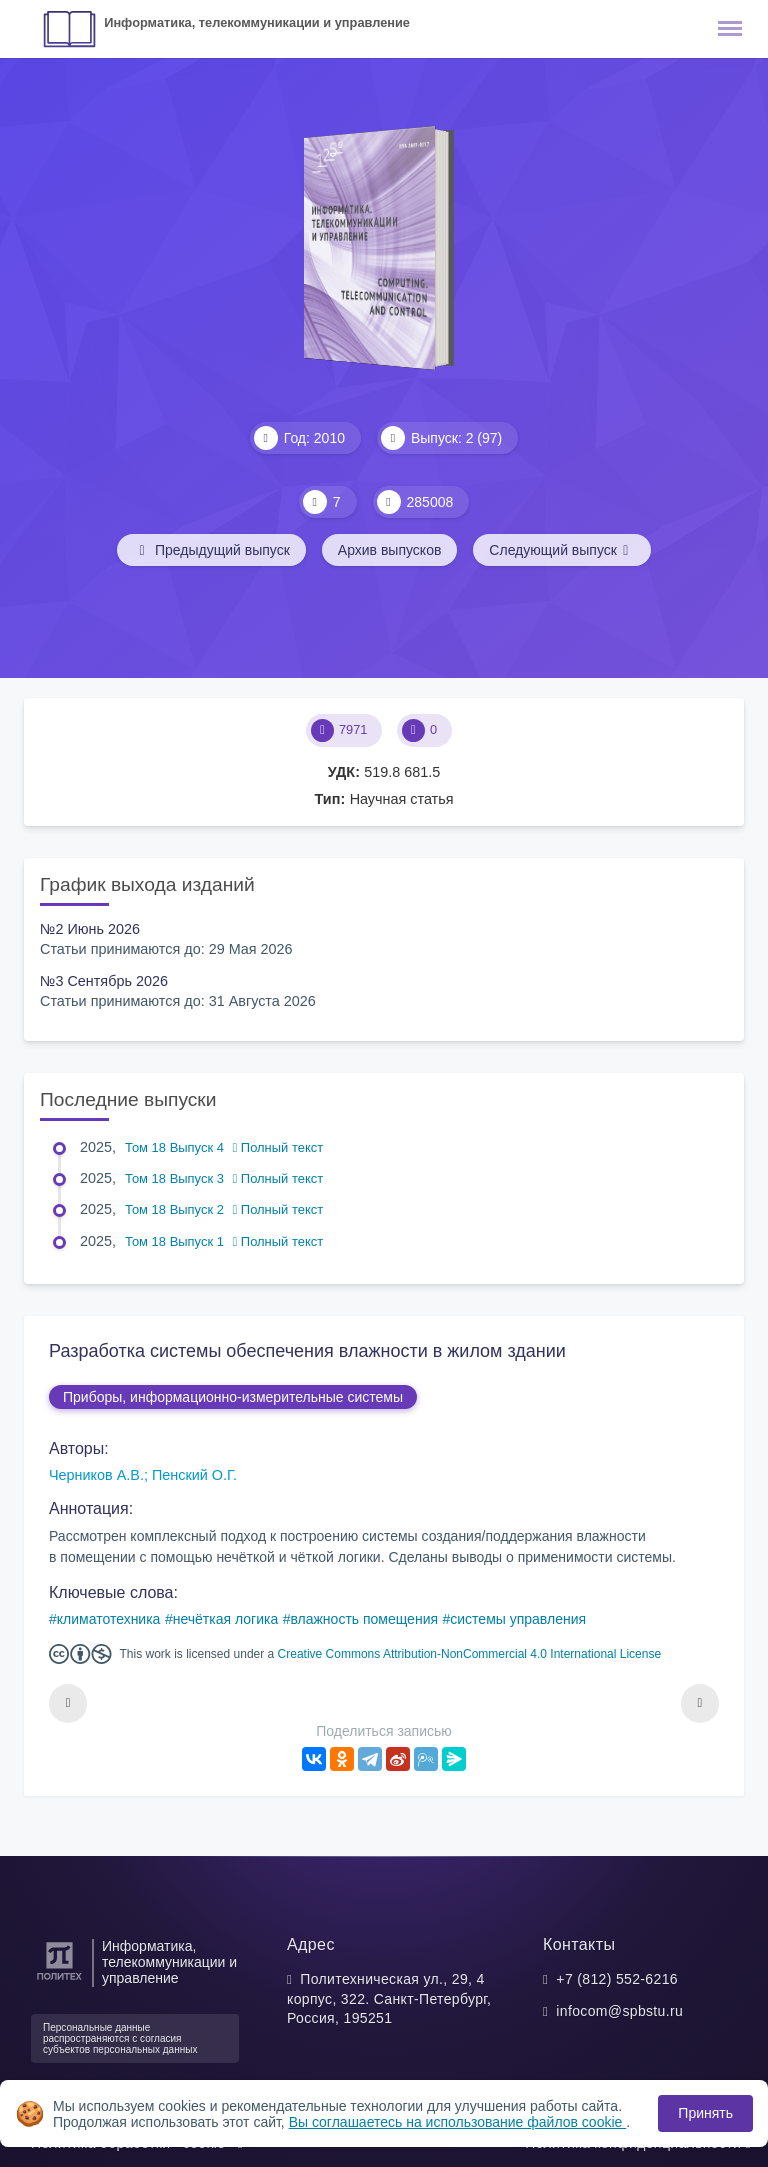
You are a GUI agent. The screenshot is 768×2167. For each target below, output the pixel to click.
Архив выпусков (390, 550)
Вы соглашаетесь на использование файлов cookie (458, 2122)
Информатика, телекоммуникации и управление (257, 22)
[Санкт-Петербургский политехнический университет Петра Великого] (59, 1980)
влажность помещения (364, 1619)
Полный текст (278, 1147)
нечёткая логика (226, 1619)
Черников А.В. (96, 1475)
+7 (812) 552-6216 (617, 1979)
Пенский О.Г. (194, 1475)
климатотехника (109, 1619)
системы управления (518, 1619)
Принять (705, 2113)
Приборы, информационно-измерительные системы (233, 1397)
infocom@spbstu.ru (619, 2011)
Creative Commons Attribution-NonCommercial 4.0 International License (470, 1654)
